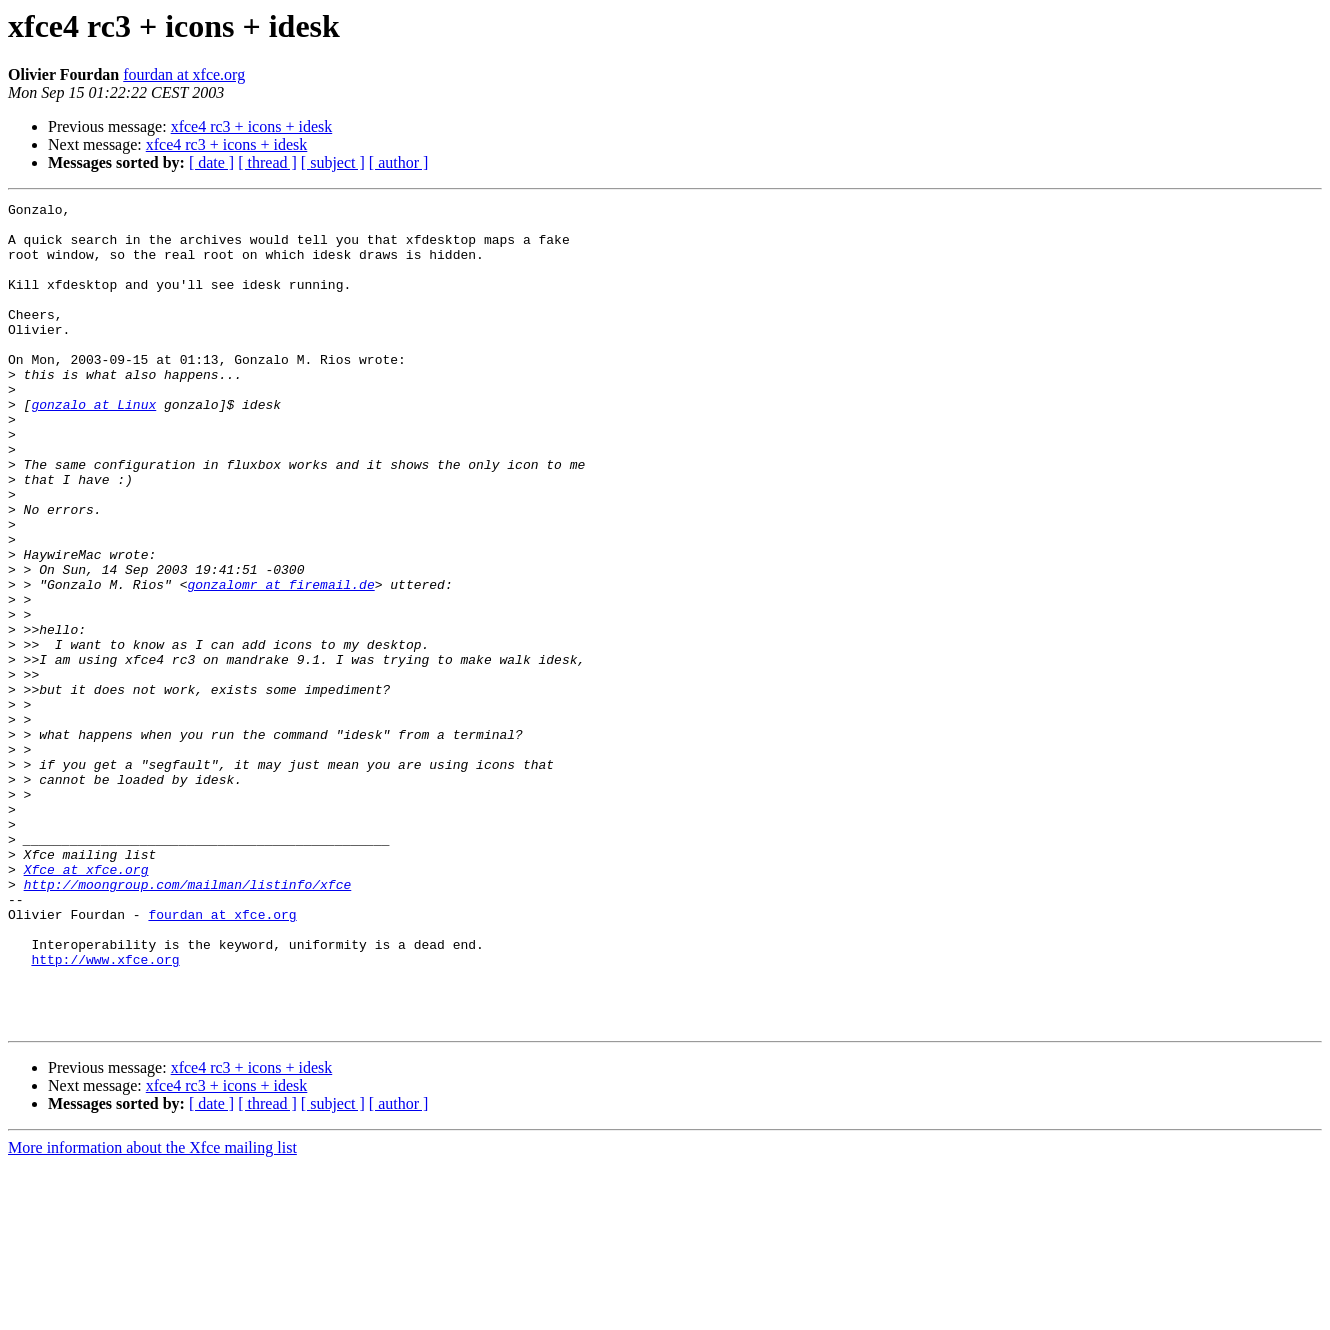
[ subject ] (333, 162)
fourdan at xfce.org (184, 74)
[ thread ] (267, 162)
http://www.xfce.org (105, 1112)
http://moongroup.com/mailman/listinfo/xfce (188, 1022)
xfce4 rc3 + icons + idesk (252, 126)
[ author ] (399, 162)
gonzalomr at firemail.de (280, 662)
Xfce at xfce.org (86, 1004)
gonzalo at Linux (93, 446)
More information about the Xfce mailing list (152, 1312)
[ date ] (211, 162)
